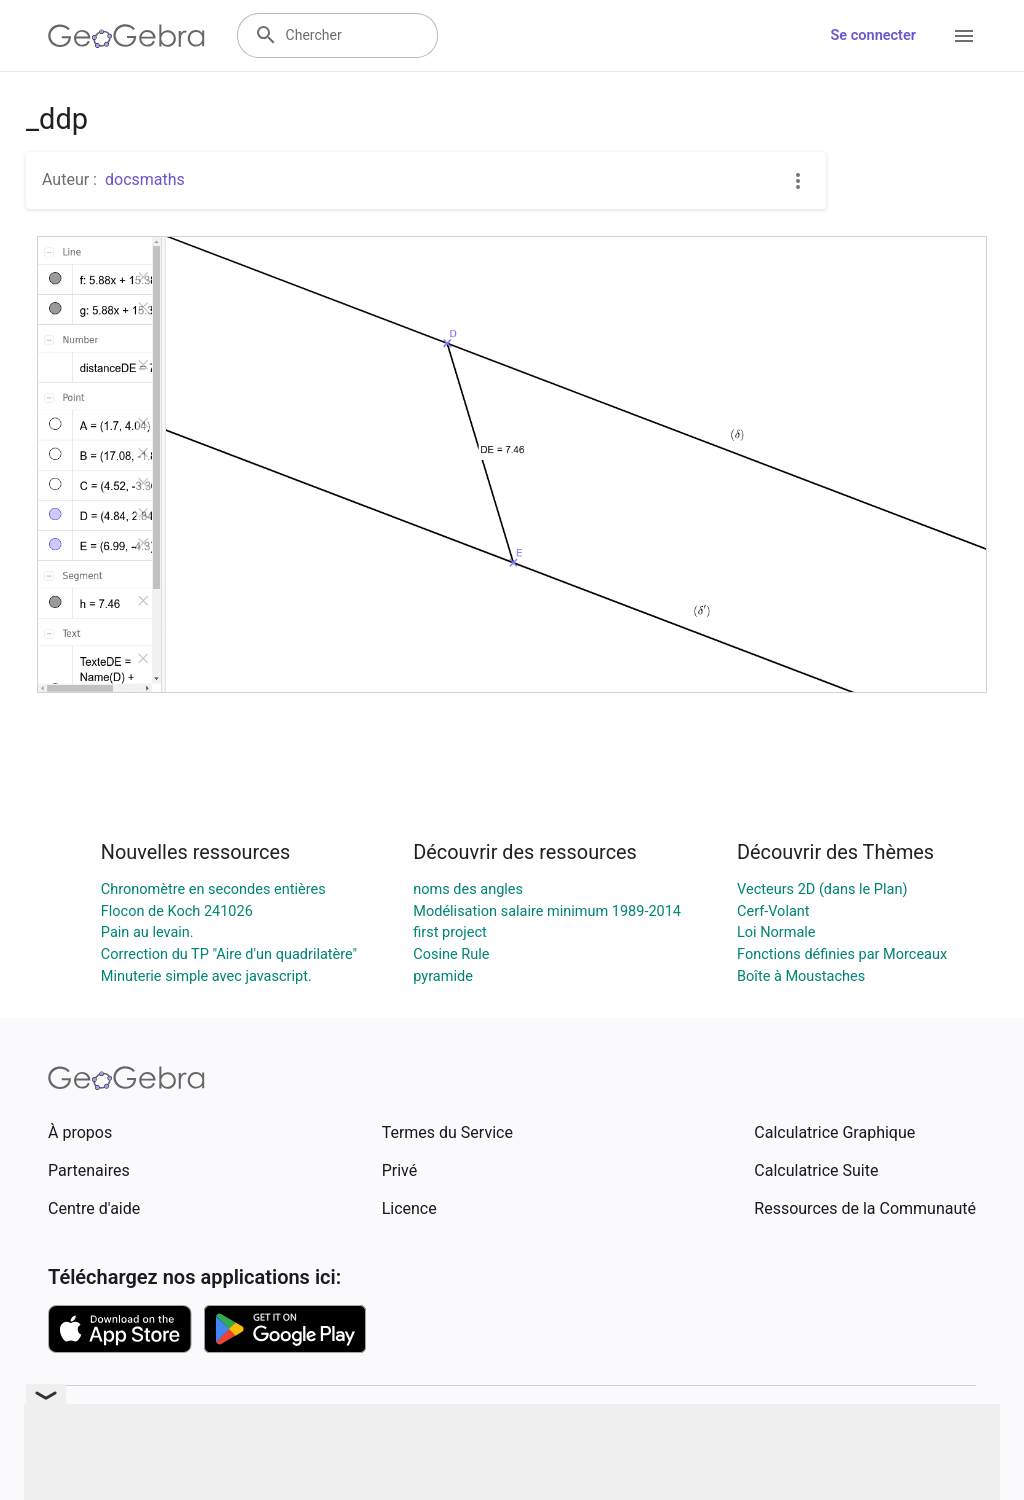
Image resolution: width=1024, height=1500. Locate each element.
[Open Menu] (964, 36)
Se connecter (873, 35)
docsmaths (145, 179)
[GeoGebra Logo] (126, 36)
